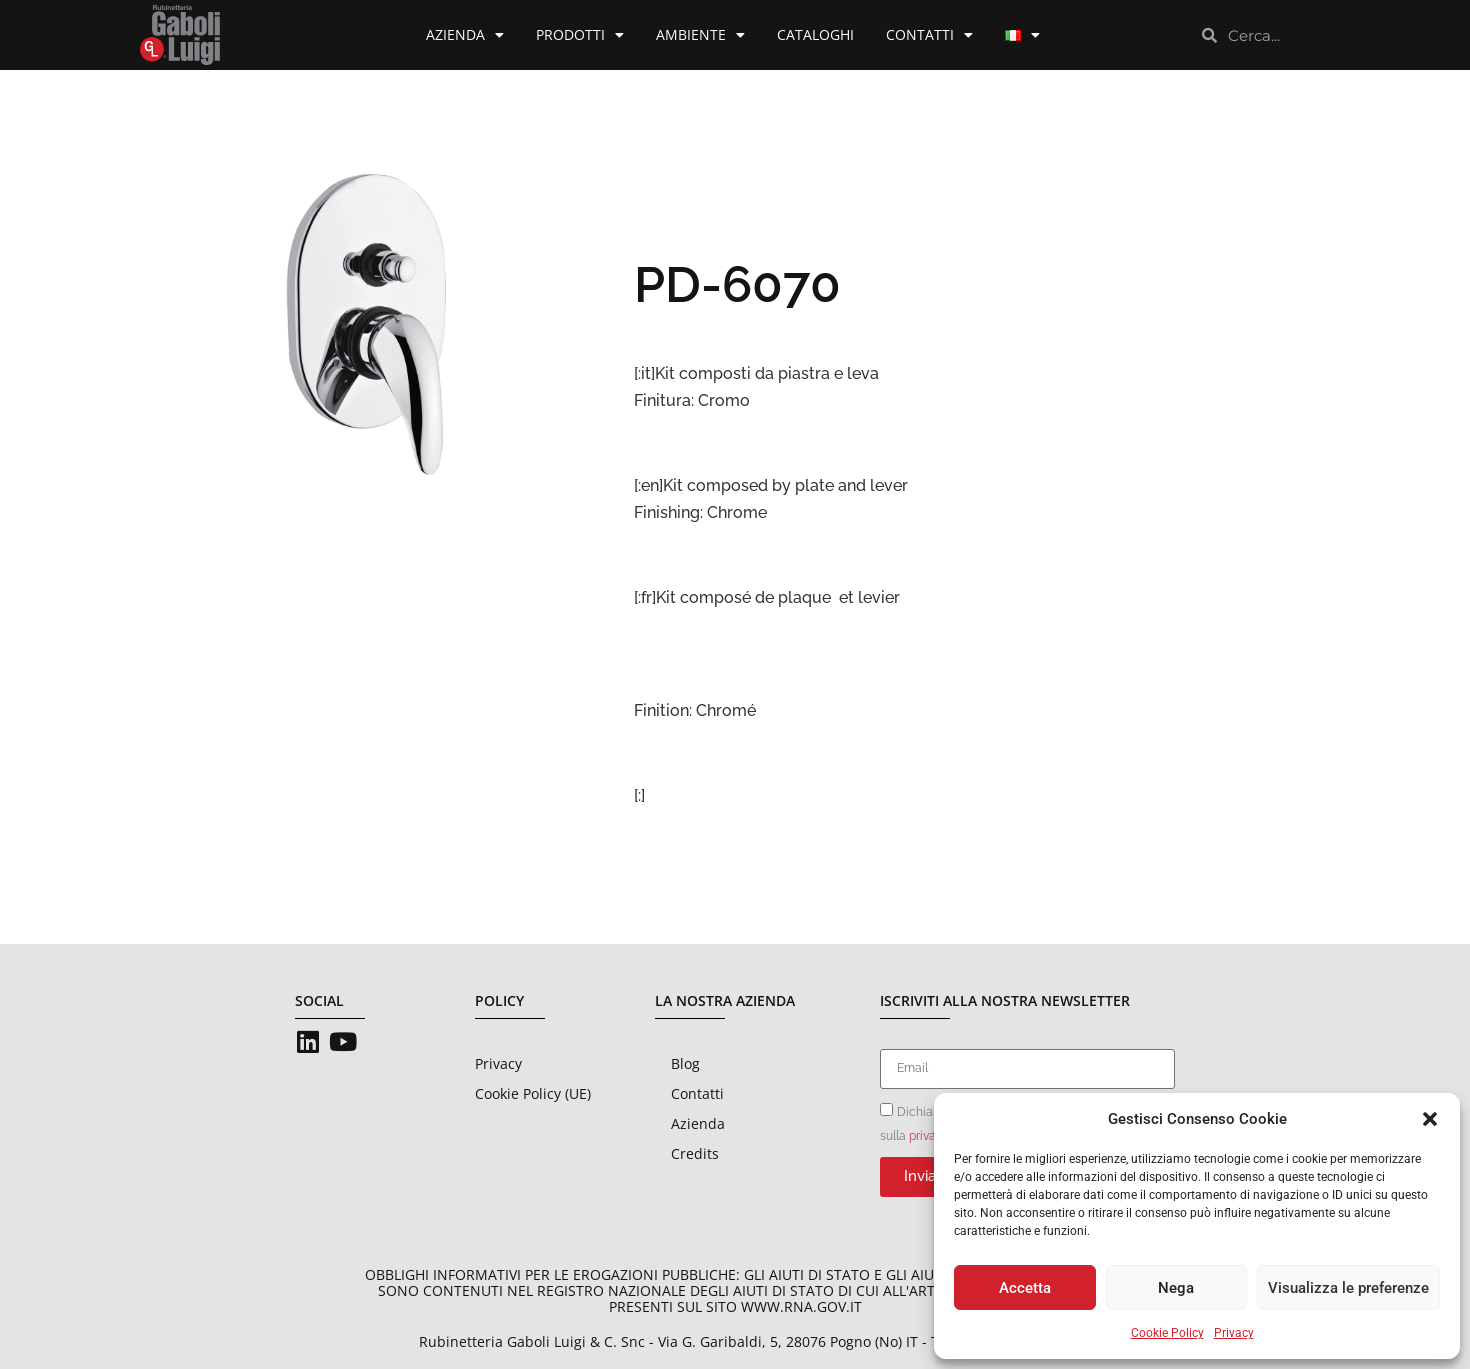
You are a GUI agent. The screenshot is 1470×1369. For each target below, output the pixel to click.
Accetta (1025, 1288)
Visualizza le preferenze (1348, 1288)
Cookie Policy (1167, 1333)
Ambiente (700, 35)
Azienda (465, 35)
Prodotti (580, 35)
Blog (685, 1063)
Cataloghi (815, 34)
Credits (695, 1153)
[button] (1430, 1119)
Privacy (1234, 1333)
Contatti (929, 35)
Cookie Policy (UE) (533, 1093)
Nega (1176, 1288)
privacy (929, 1135)
